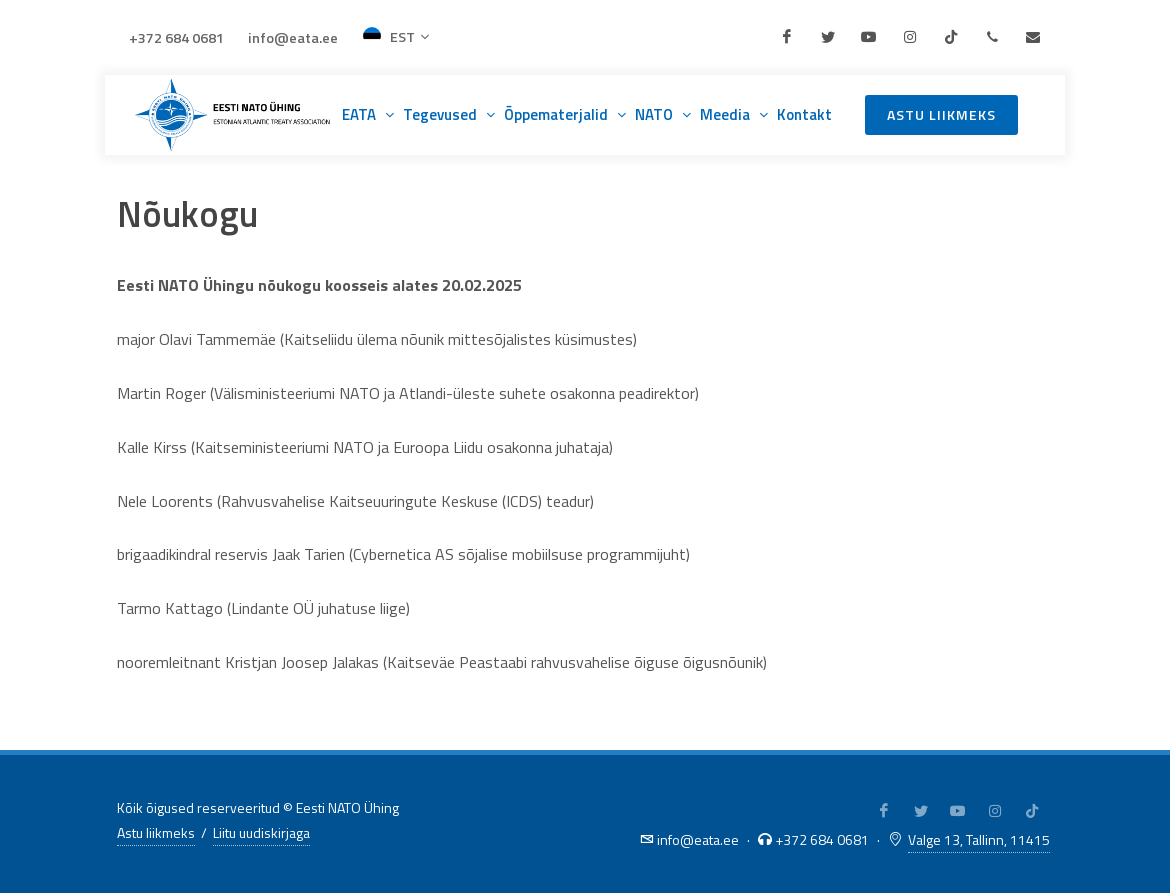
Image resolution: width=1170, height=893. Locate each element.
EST (395, 37)
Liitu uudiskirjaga (261, 832)
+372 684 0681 (176, 38)
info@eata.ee (293, 38)
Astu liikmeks (941, 114)
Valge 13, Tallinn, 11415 (979, 839)
